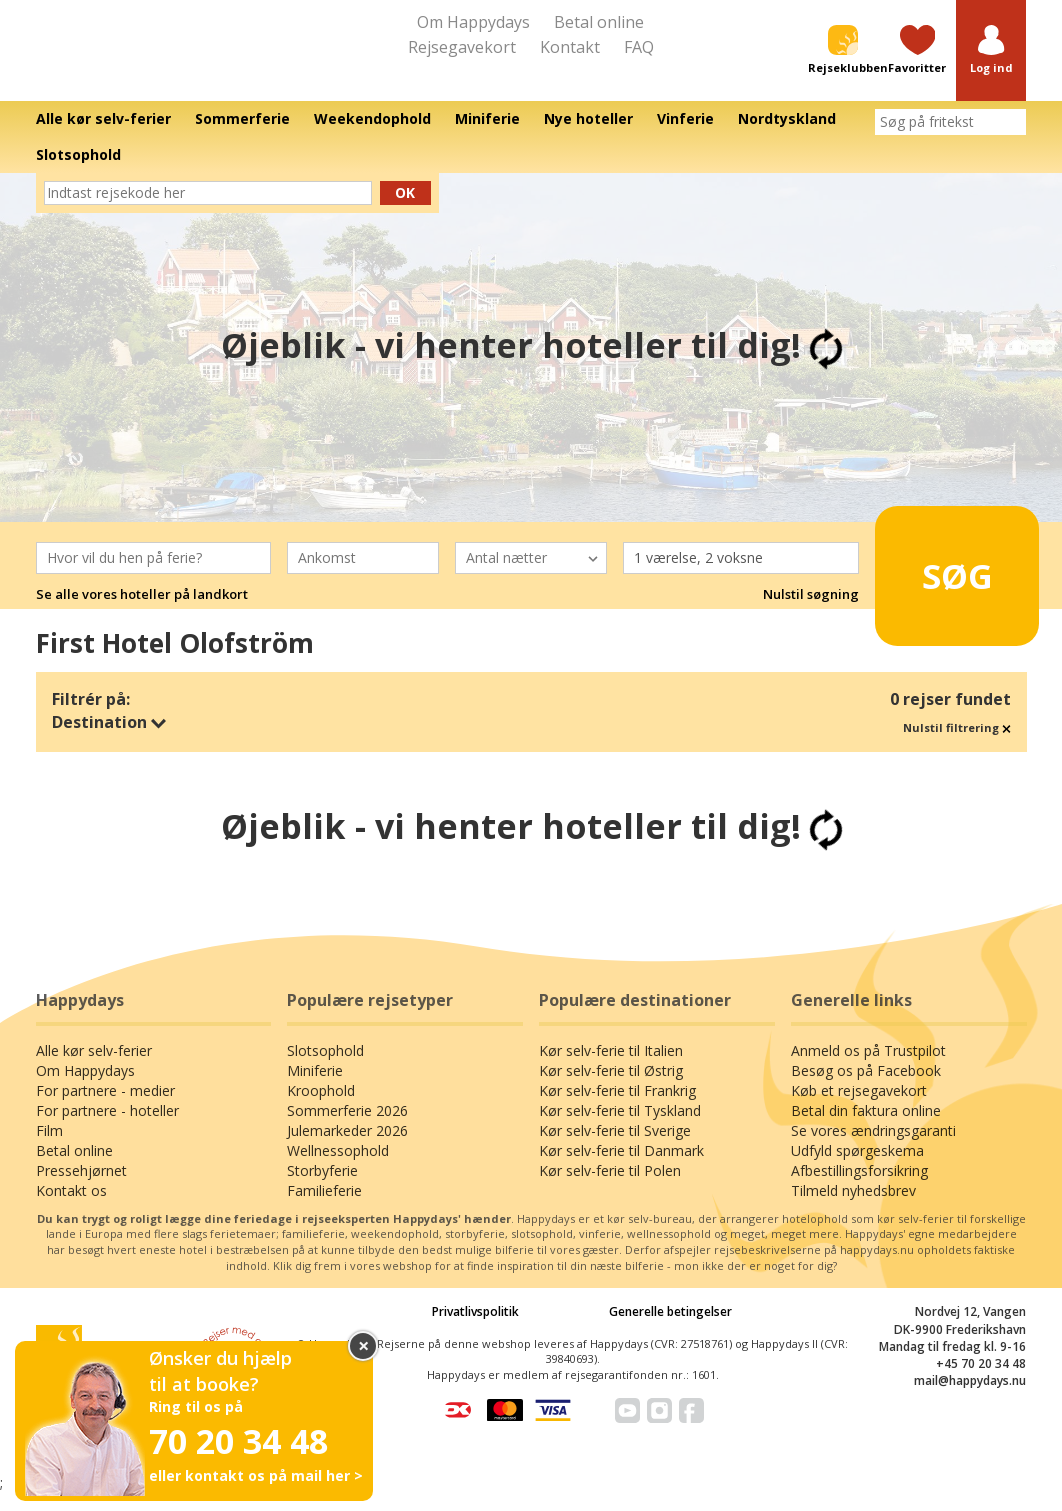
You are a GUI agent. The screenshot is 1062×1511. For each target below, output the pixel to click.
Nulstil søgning (811, 612)
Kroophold (321, 1108)
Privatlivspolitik (475, 1330)
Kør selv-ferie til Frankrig (617, 1108)
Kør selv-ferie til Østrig (611, 1088)
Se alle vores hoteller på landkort (142, 612)
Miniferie (315, 1088)
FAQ (639, 47)
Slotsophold (325, 1068)
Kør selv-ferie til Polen (610, 1188)
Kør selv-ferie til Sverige (615, 1148)
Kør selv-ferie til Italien (611, 1068)
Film (49, 1148)
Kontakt (570, 47)
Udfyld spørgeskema (857, 1168)
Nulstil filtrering (957, 746)
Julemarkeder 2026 (347, 1148)
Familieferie (324, 1208)
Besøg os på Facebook (866, 1088)
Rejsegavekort (462, 47)
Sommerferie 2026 (347, 1128)
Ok (405, 210)
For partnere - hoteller (107, 1128)
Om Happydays (473, 22)
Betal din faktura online (866, 1128)
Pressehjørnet (81, 1188)
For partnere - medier (105, 1108)
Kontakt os (71, 1208)
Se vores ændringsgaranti (873, 1148)
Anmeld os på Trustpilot (868, 1068)
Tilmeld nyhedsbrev (853, 1208)
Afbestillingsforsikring (859, 1188)
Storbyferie (322, 1188)
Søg (944, 585)
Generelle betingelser (670, 1330)
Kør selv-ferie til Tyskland (620, 1128)
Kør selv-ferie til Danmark (621, 1168)
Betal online (599, 22)
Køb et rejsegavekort (859, 1108)
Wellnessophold (338, 1168)
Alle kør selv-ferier (94, 1068)
